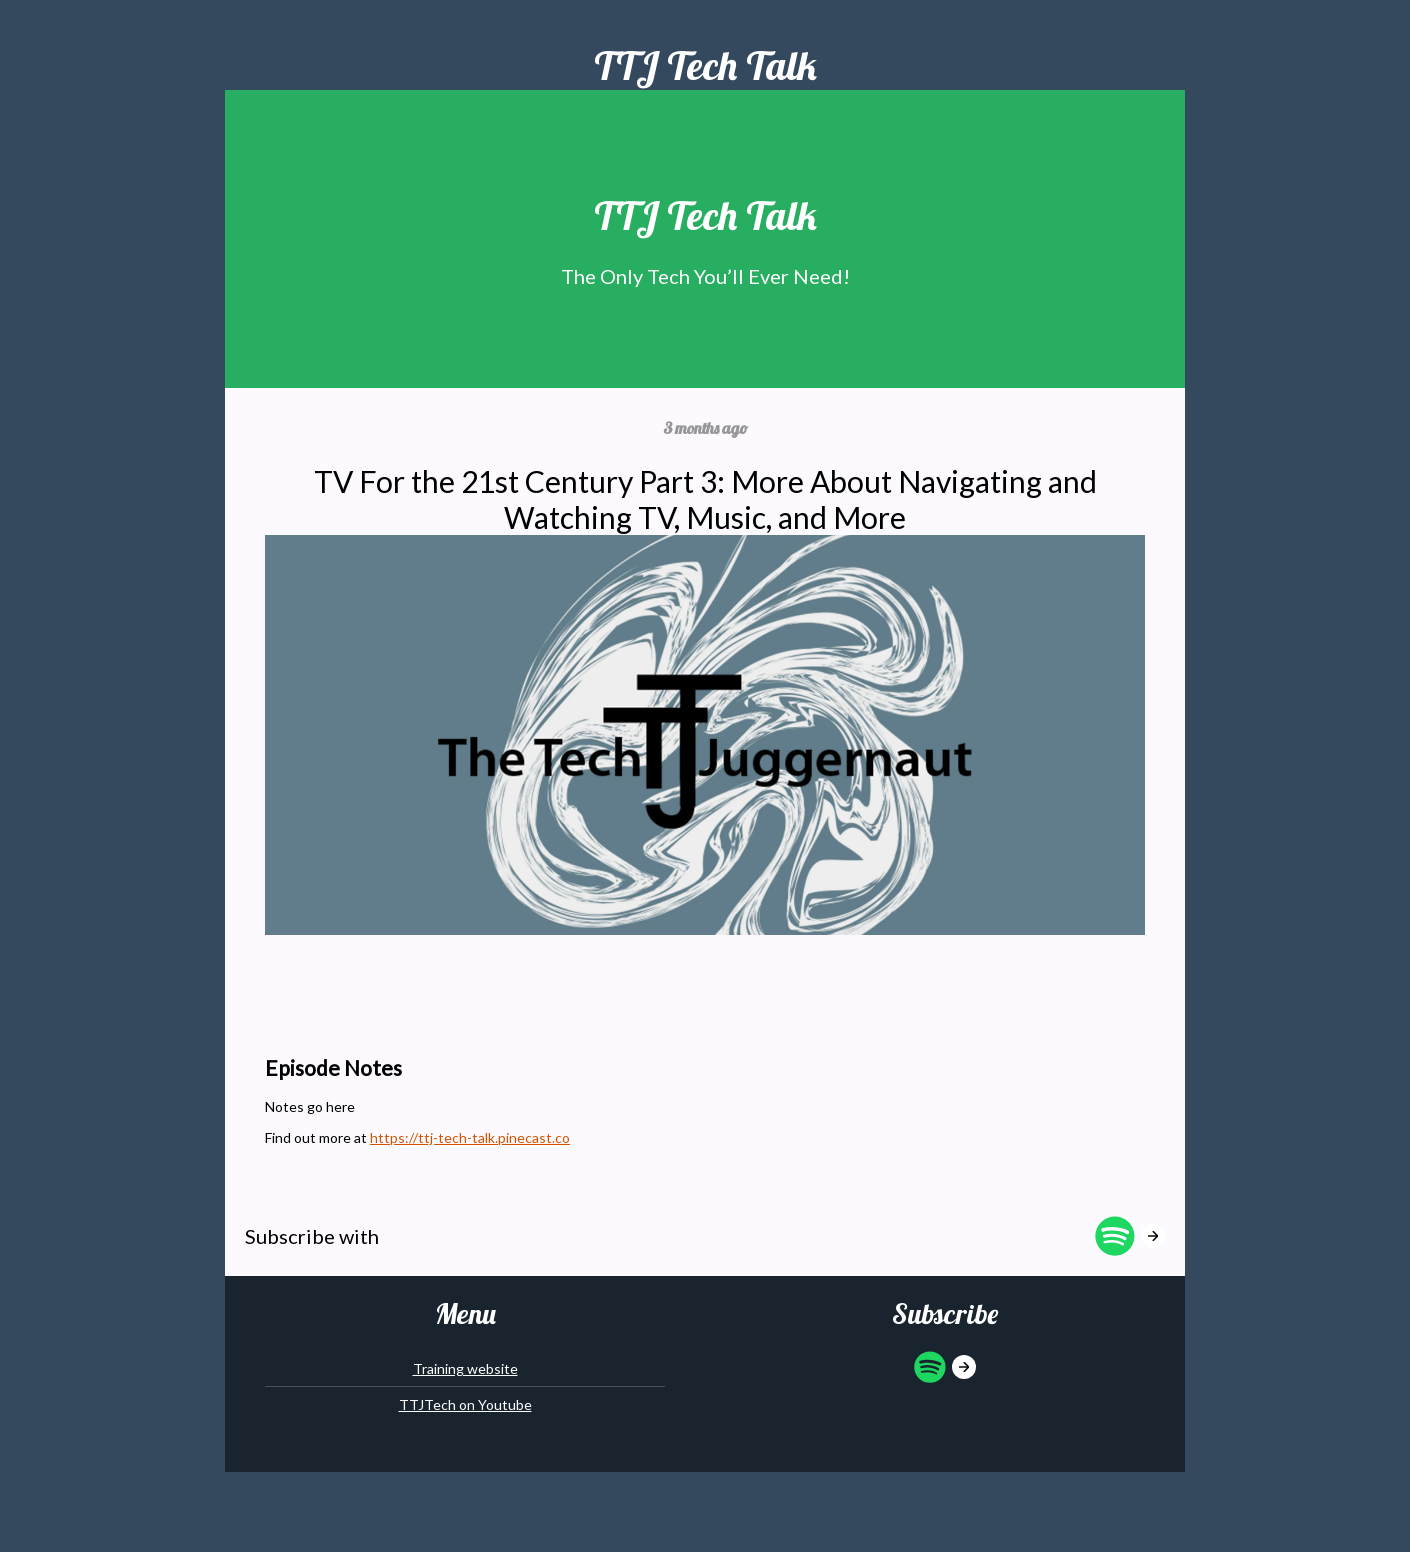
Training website (465, 1368)
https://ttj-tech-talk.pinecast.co (470, 1137)
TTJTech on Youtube (465, 1404)
